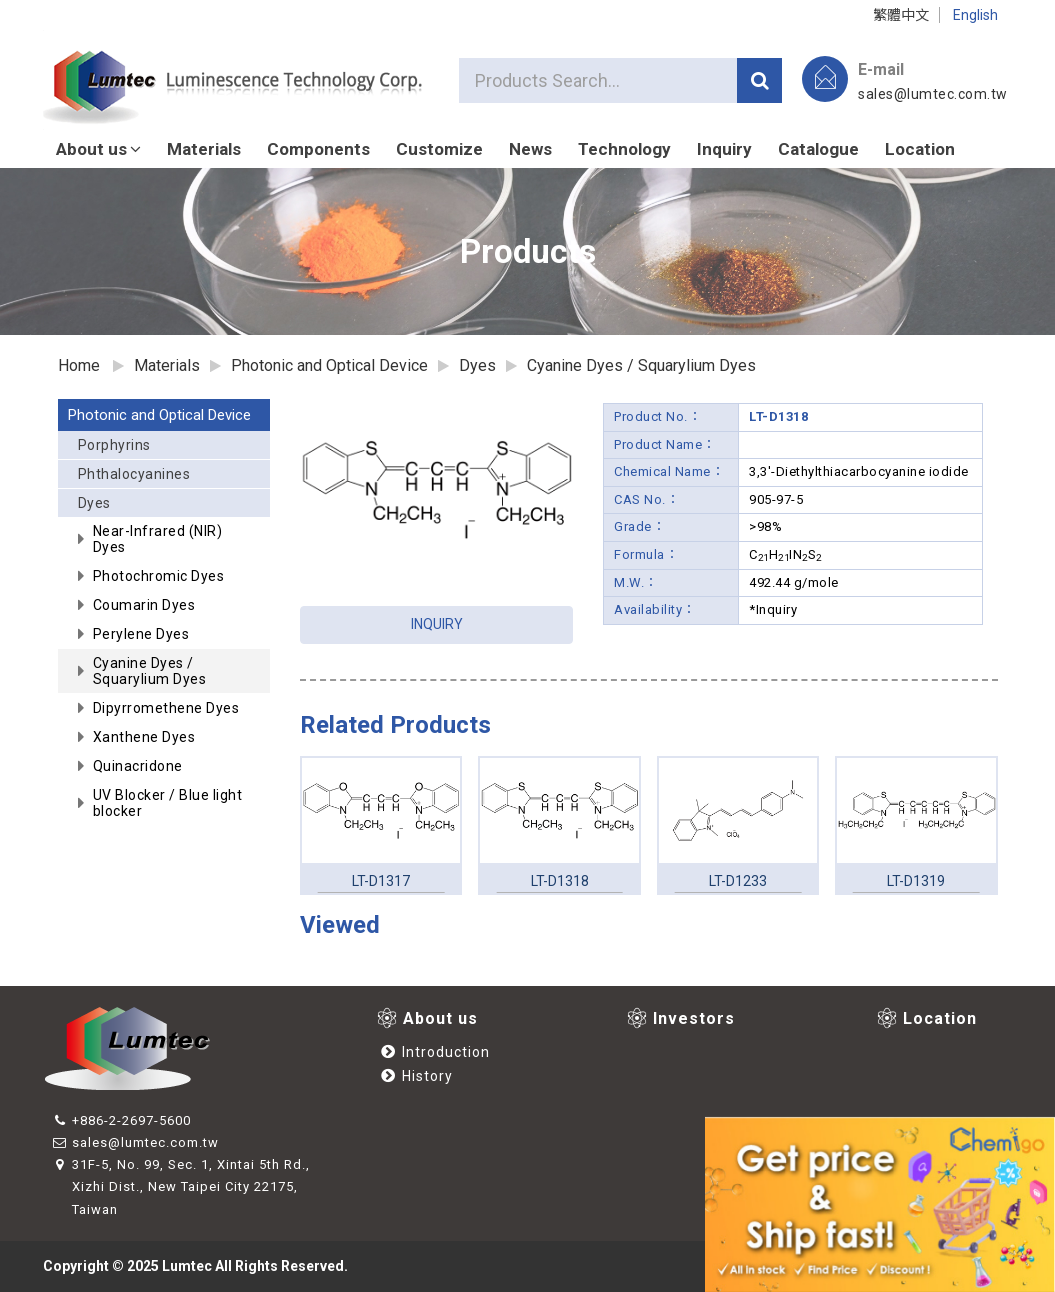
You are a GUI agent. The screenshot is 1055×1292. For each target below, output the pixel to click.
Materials (204, 149)
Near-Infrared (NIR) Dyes (158, 539)
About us (98, 149)
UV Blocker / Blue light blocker (168, 803)
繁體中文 (901, 15)
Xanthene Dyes (144, 737)
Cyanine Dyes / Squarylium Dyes (641, 365)
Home (79, 365)
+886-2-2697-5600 (122, 1120)
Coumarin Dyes (144, 605)
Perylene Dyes (141, 634)
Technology (624, 149)
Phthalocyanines (134, 474)
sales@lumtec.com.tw (933, 94)
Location (920, 149)
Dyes (169, 506)
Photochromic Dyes (159, 576)
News (530, 149)
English (975, 15)
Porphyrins (114, 445)
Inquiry (724, 149)
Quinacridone (138, 766)
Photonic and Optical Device (159, 415)
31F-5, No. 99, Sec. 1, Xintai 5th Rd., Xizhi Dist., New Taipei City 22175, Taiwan (181, 1186)
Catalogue (818, 149)
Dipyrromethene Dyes (166, 708)
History (417, 1076)
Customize (439, 149)
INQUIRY (437, 624)
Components (318, 149)
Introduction (435, 1052)
